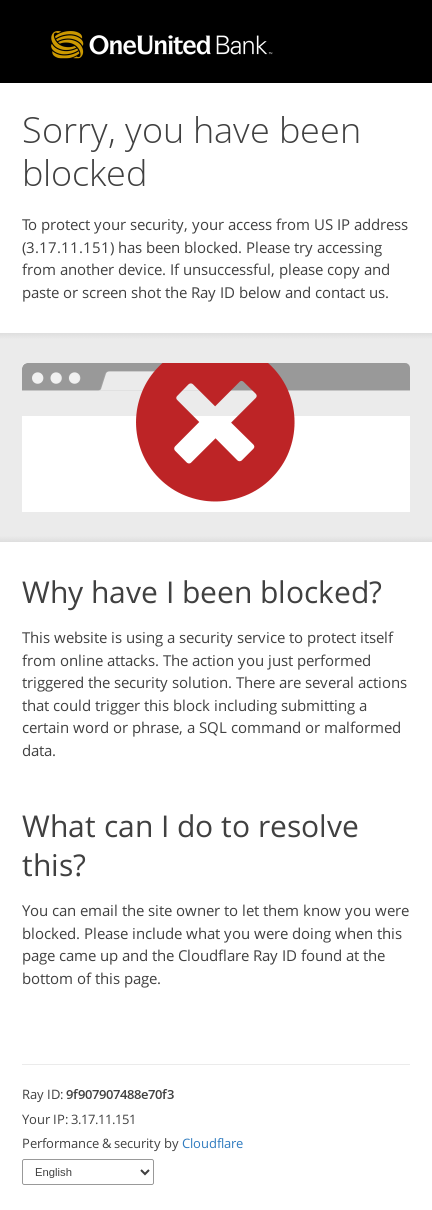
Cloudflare (212, 1143)
